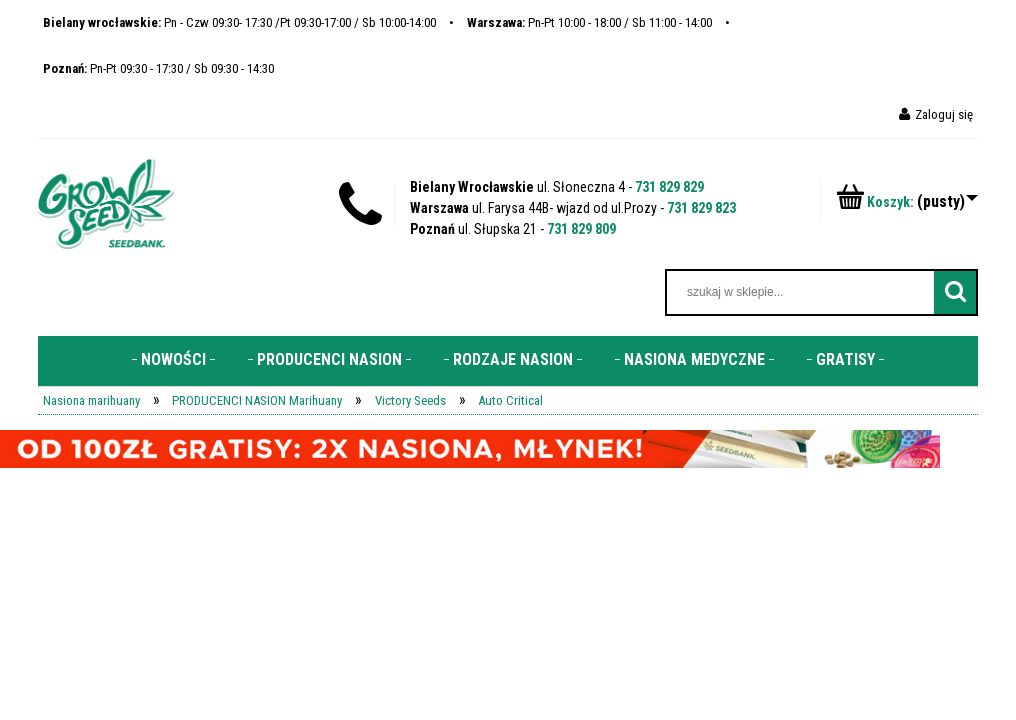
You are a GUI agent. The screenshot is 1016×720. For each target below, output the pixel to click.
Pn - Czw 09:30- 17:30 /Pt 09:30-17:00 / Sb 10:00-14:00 (239, 22)
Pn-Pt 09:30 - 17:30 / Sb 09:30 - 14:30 (158, 68)
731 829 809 (581, 229)
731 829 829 (669, 187)
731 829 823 (701, 208)
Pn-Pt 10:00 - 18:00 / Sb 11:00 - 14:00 (589, 22)
